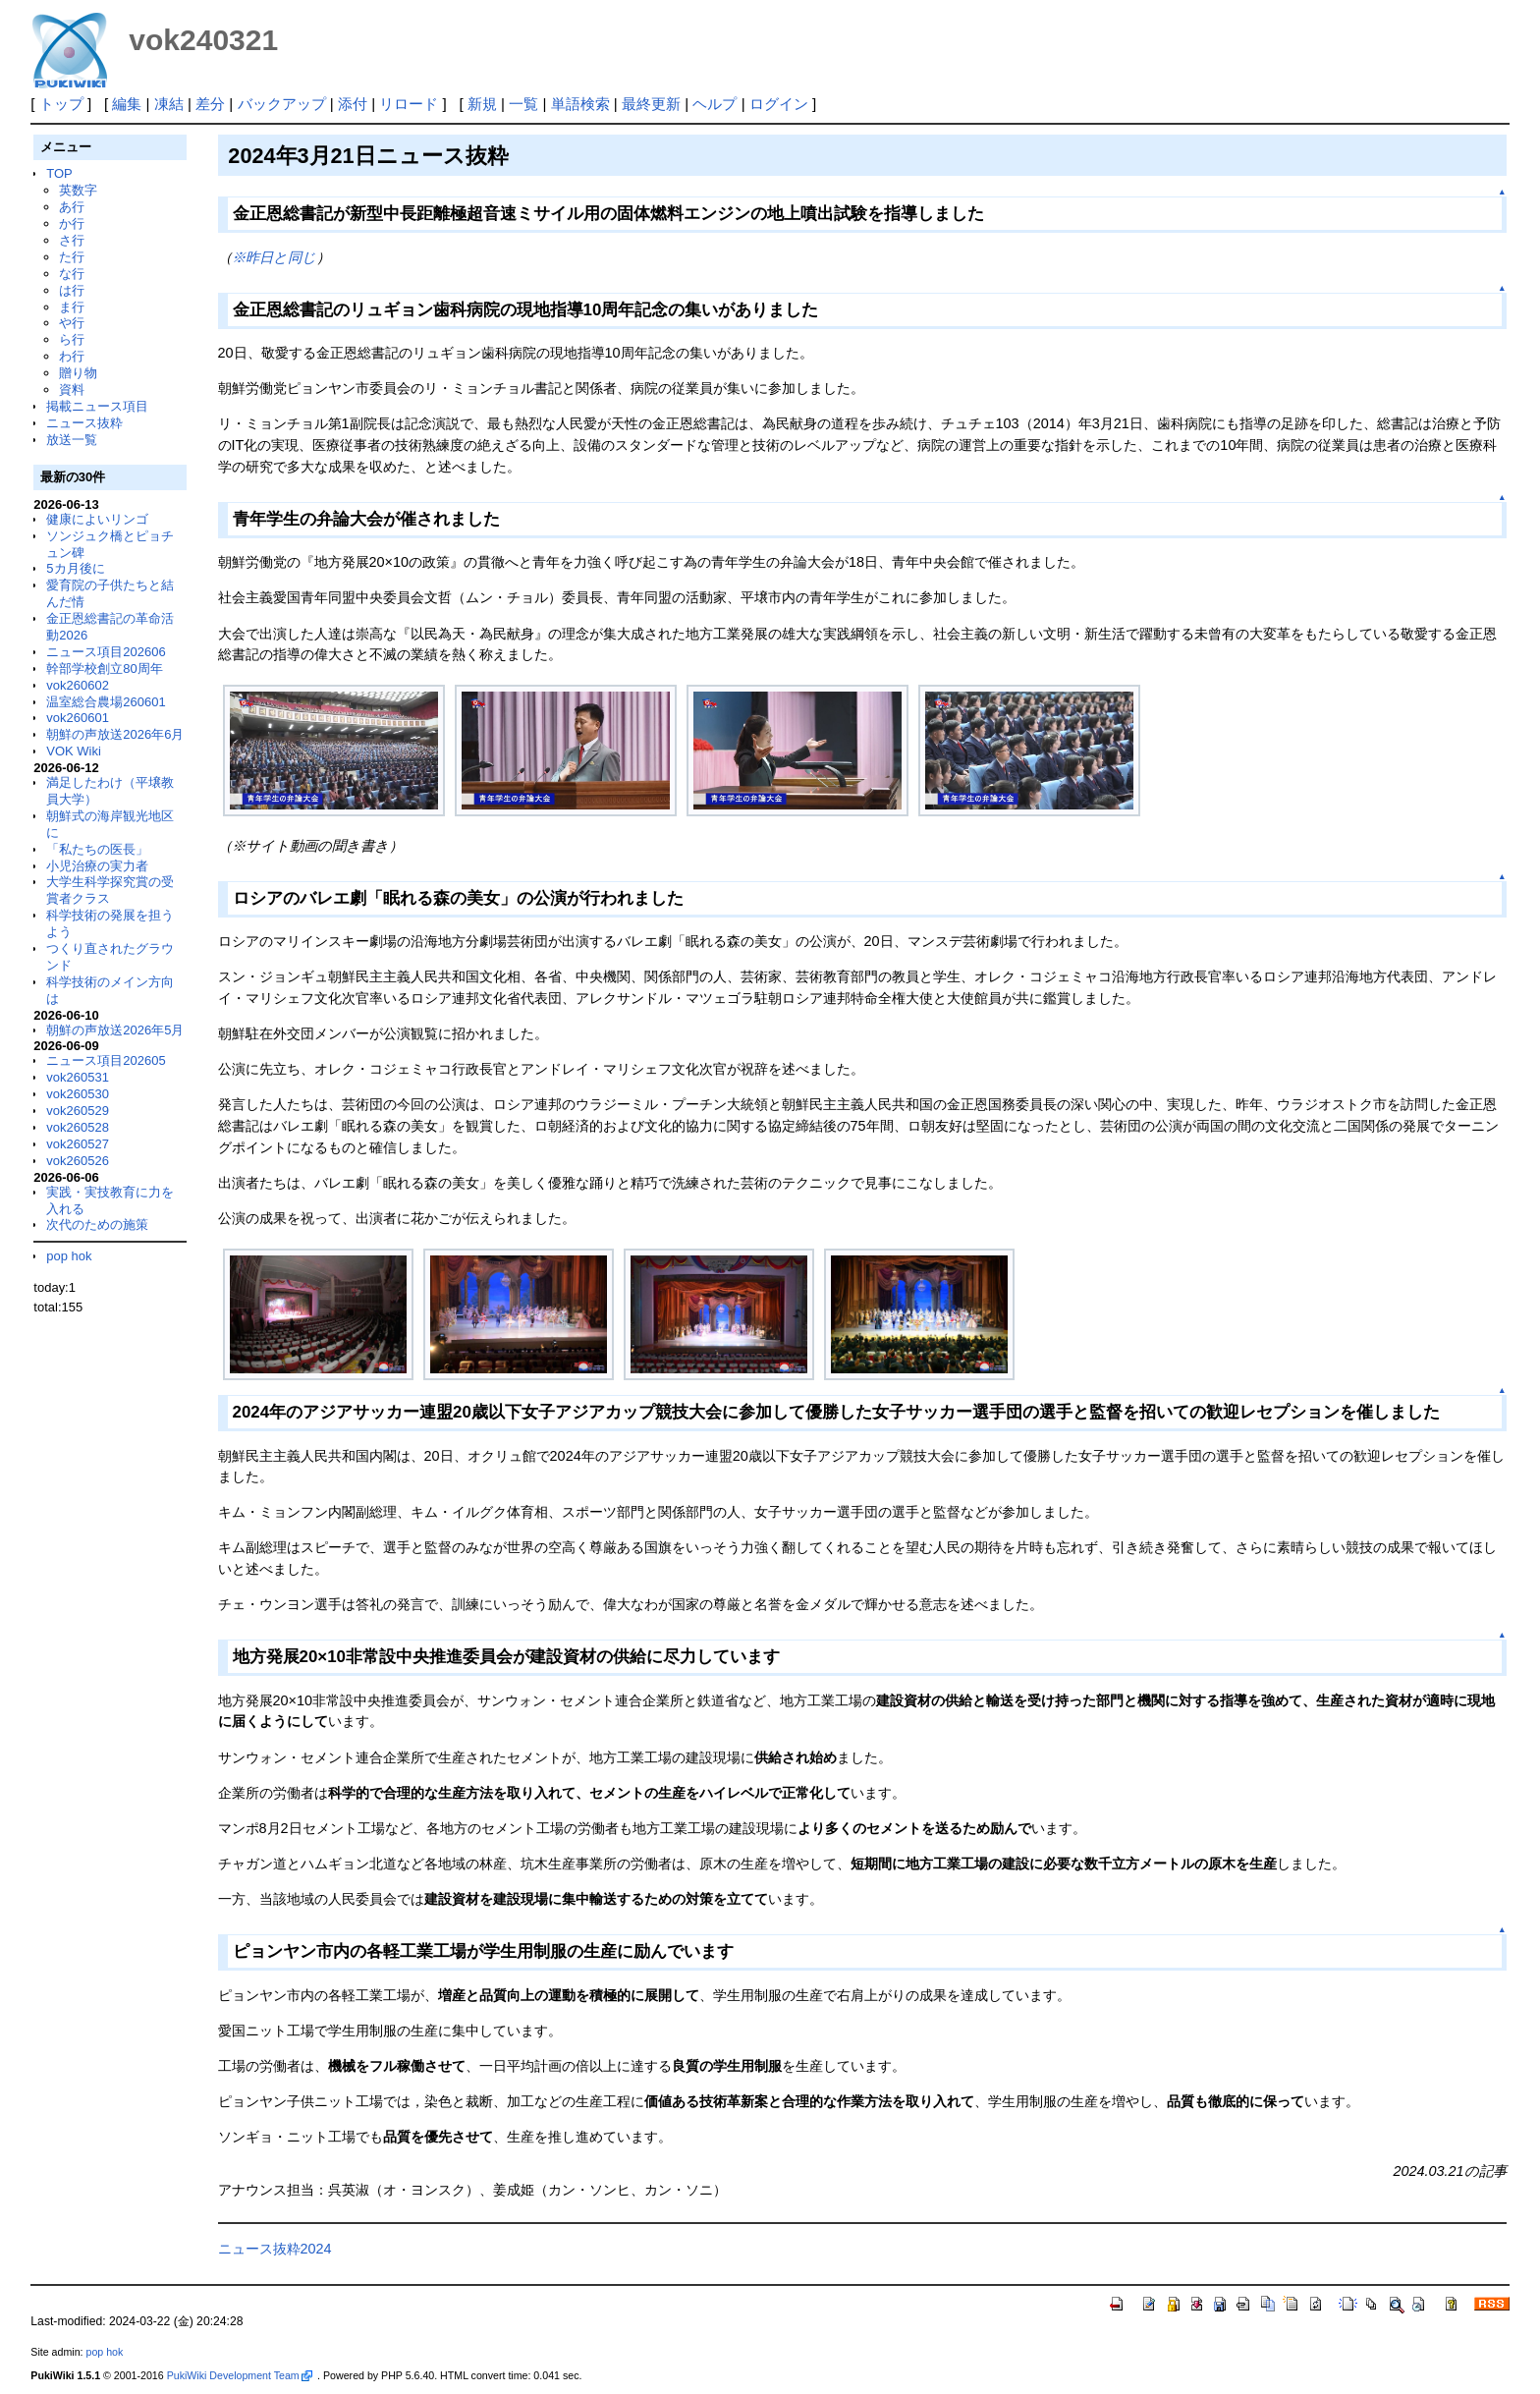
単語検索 (580, 103)
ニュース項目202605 (105, 1060)
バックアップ (282, 103)
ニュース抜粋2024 (275, 2248)
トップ (61, 103)
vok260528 (77, 1127)
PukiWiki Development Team (239, 2375)
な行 (71, 273)
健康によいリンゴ (97, 519)
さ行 (71, 240)
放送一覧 (71, 439)
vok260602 (77, 685)
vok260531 (77, 1077)
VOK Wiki (73, 751)
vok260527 (77, 1144)
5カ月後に (75, 568)
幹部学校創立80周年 (104, 668)
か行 (71, 223)
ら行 (71, 339)
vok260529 (77, 1110)
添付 (352, 103)
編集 (126, 103)
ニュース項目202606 (105, 651)
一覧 (523, 103)
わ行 (71, 356)
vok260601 (77, 717)
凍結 (169, 103)
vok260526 (77, 1160)
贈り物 (78, 372)
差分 (210, 103)
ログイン (778, 103)
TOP (59, 173)
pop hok (68, 1256)
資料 (71, 389)
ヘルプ (714, 103)
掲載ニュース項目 (97, 406)
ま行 (71, 307)
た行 (71, 257)
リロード (408, 103)
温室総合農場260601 (105, 702)
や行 (71, 322)
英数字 (78, 190)
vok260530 (77, 1093)
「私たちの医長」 (97, 849)
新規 (482, 103)
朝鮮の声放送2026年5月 (115, 1030)
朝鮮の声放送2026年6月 (115, 734)
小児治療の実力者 (97, 866)
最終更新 (651, 103)
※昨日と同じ (274, 257)
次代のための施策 (97, 1224)
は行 (71, 290)
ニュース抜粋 (84, 423)
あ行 (71, 206)
